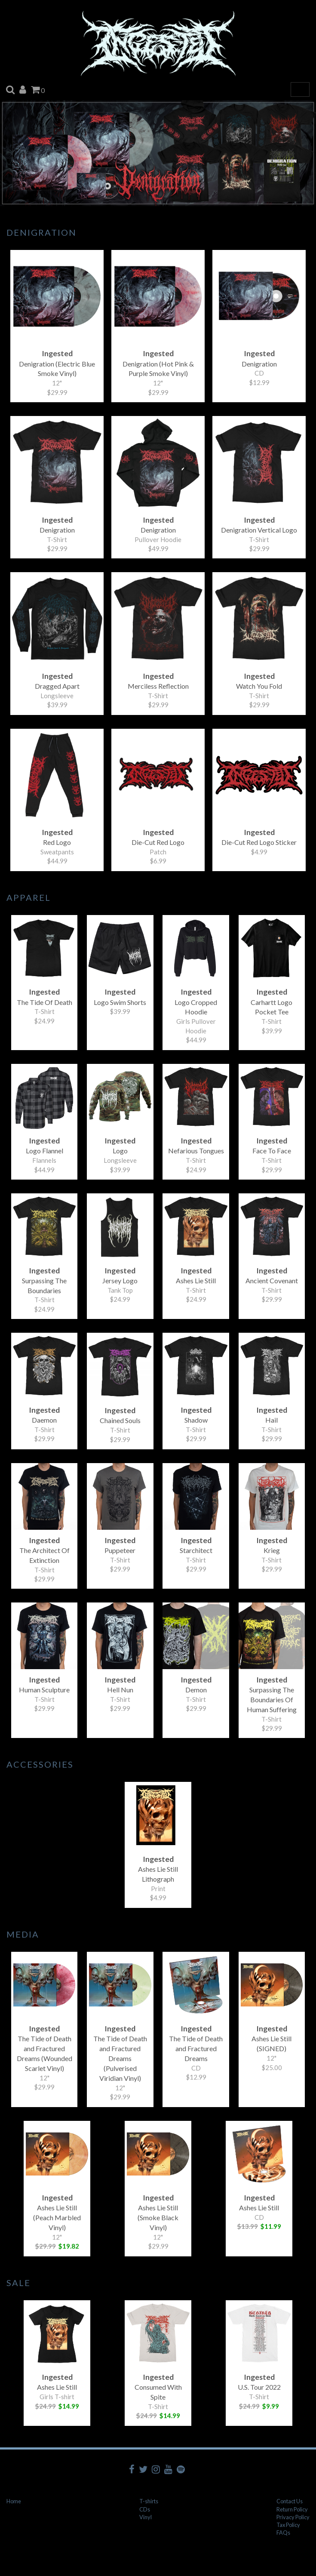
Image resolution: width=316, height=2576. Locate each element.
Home (13, 2501)
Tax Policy (288, 2524)
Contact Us (289, 2501)
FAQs (283, 2532)
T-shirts (148, 2501)
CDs (144, 2509)
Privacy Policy (293, 2517)
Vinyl (145, 2517)
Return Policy (292, 2509)
